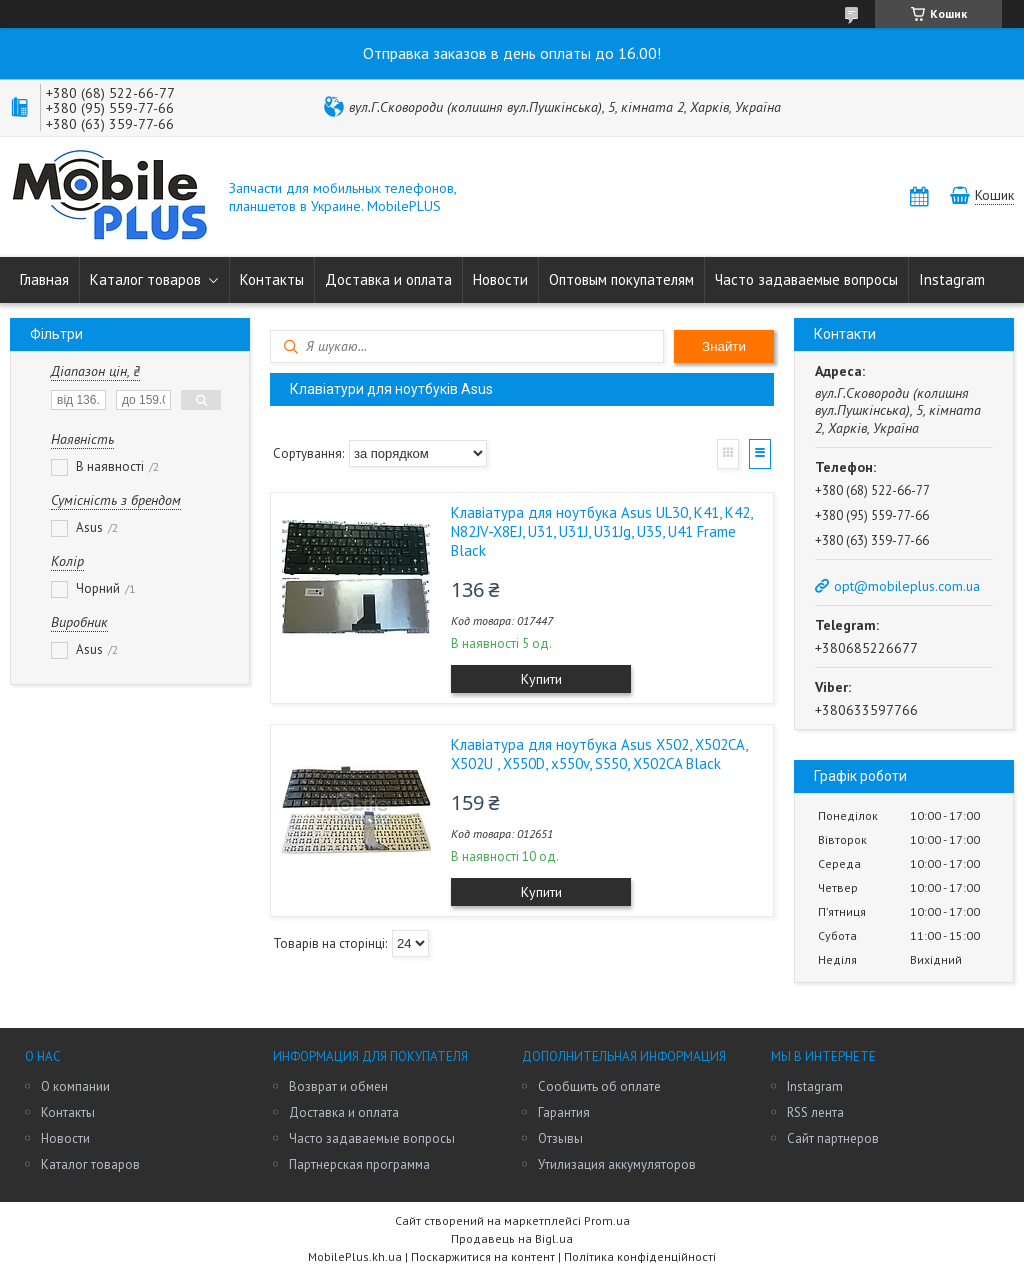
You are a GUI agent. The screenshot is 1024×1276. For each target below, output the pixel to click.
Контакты (272, 279)
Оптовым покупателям (621, 279)
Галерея (728, 454)
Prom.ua (607, 1220)
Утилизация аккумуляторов (617, 1164)
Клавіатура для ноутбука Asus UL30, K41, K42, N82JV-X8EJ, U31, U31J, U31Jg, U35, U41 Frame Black (601, 531)
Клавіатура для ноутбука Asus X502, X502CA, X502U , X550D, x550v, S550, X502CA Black (599, 754)
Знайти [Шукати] (724, 346)
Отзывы (560, 1138)
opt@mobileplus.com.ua (907, 586)
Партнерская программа (359, 1164)
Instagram (952, 279)
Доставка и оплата (388, 279)
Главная (44, 279)
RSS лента (815, 1112)
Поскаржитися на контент (483, 1256)
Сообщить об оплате (599, 1086)
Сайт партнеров (833, 1138)
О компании (75, 1086)
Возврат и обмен (338, 1086)
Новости (500, 279)
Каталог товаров (145, 279)
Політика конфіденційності (640, 1256)
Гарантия (564, 1112)
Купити (541, 679)
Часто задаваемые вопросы (806, 279)
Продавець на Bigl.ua (512, 1238)
